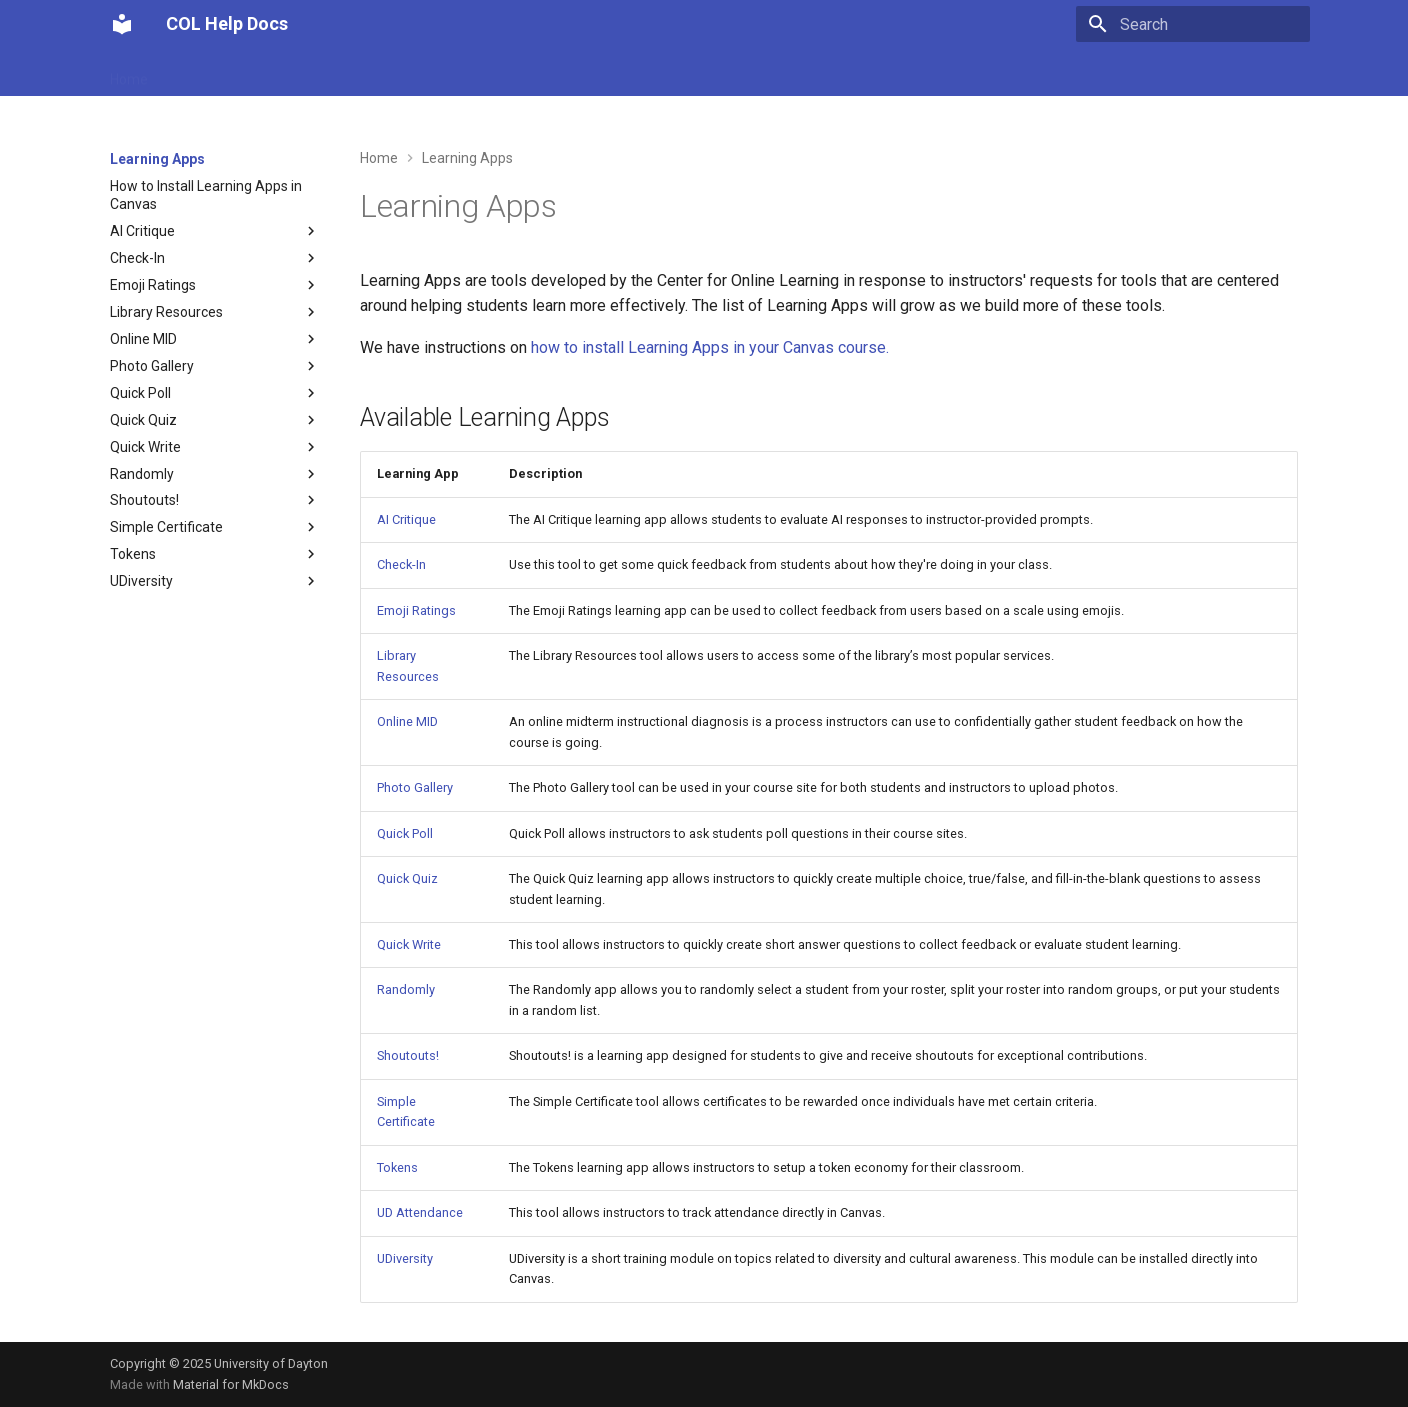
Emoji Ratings (416, 610)
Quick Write (409, 944)
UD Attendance (220, 73)
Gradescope (557, 73)
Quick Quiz (407, 878)
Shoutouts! (408, 1055)
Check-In (401, 564)
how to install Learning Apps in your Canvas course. (710, 347)
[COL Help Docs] (122, 24)
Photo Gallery (415, 787)
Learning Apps (337, 73)
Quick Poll (405, 833)
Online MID (407, 721)
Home (129, 73)
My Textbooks (451, 73)
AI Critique (406, 519)
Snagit (639, 73)
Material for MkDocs (231, 1384)
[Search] (1193, 24)
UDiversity (405, 1258)
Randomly (406, 989)
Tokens (397, 1167)
